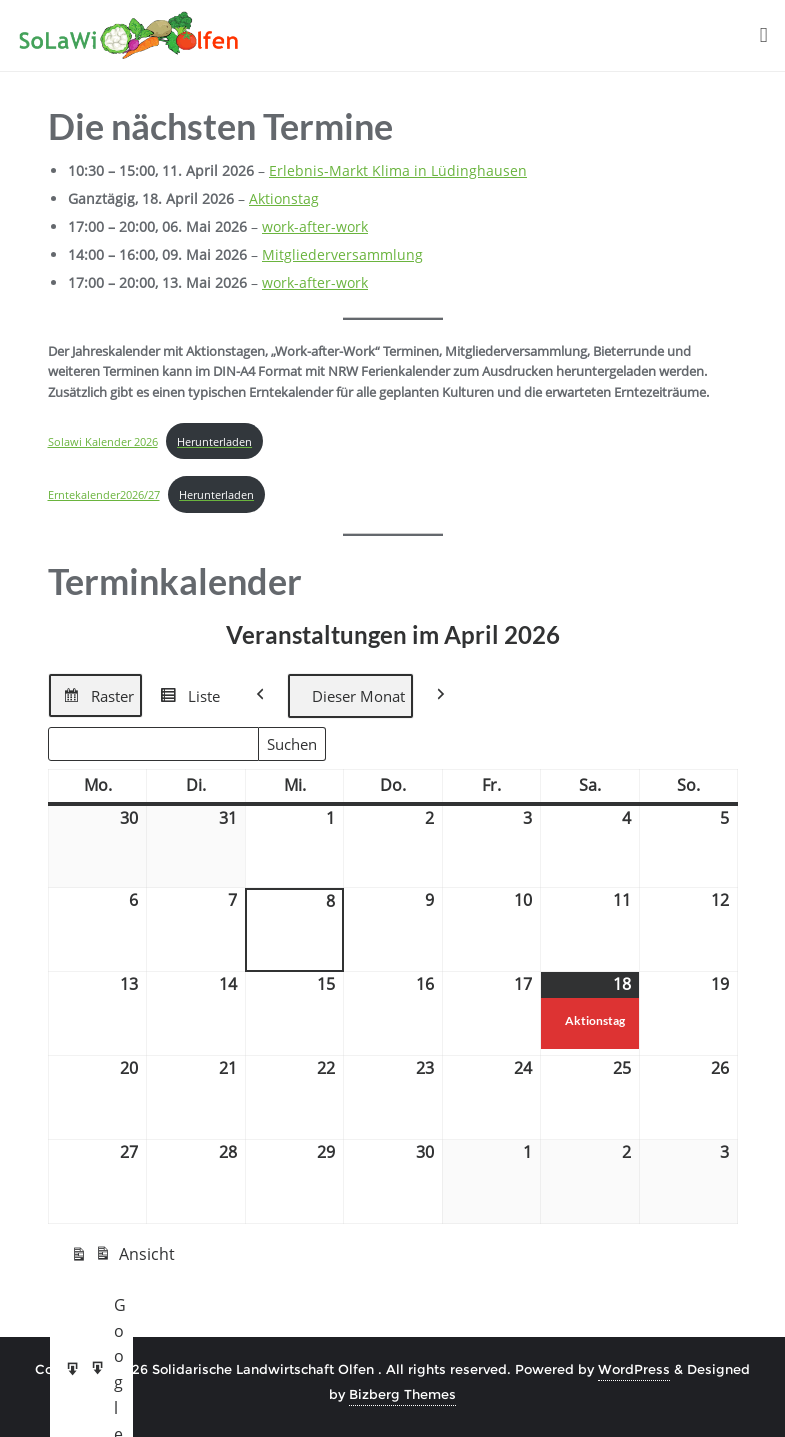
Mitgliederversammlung (342, 254)
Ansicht (122, 1258)
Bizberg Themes (402, 1394)
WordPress (634, 1369)
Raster (95, 699)
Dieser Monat (350, 696)
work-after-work (315, 226)
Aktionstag (284, 198)
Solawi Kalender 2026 (103, 441)
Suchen (296, 747)
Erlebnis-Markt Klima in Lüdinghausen (398, 170)
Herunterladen (214, 441)
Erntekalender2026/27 (104, 494)
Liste (186, 699)
